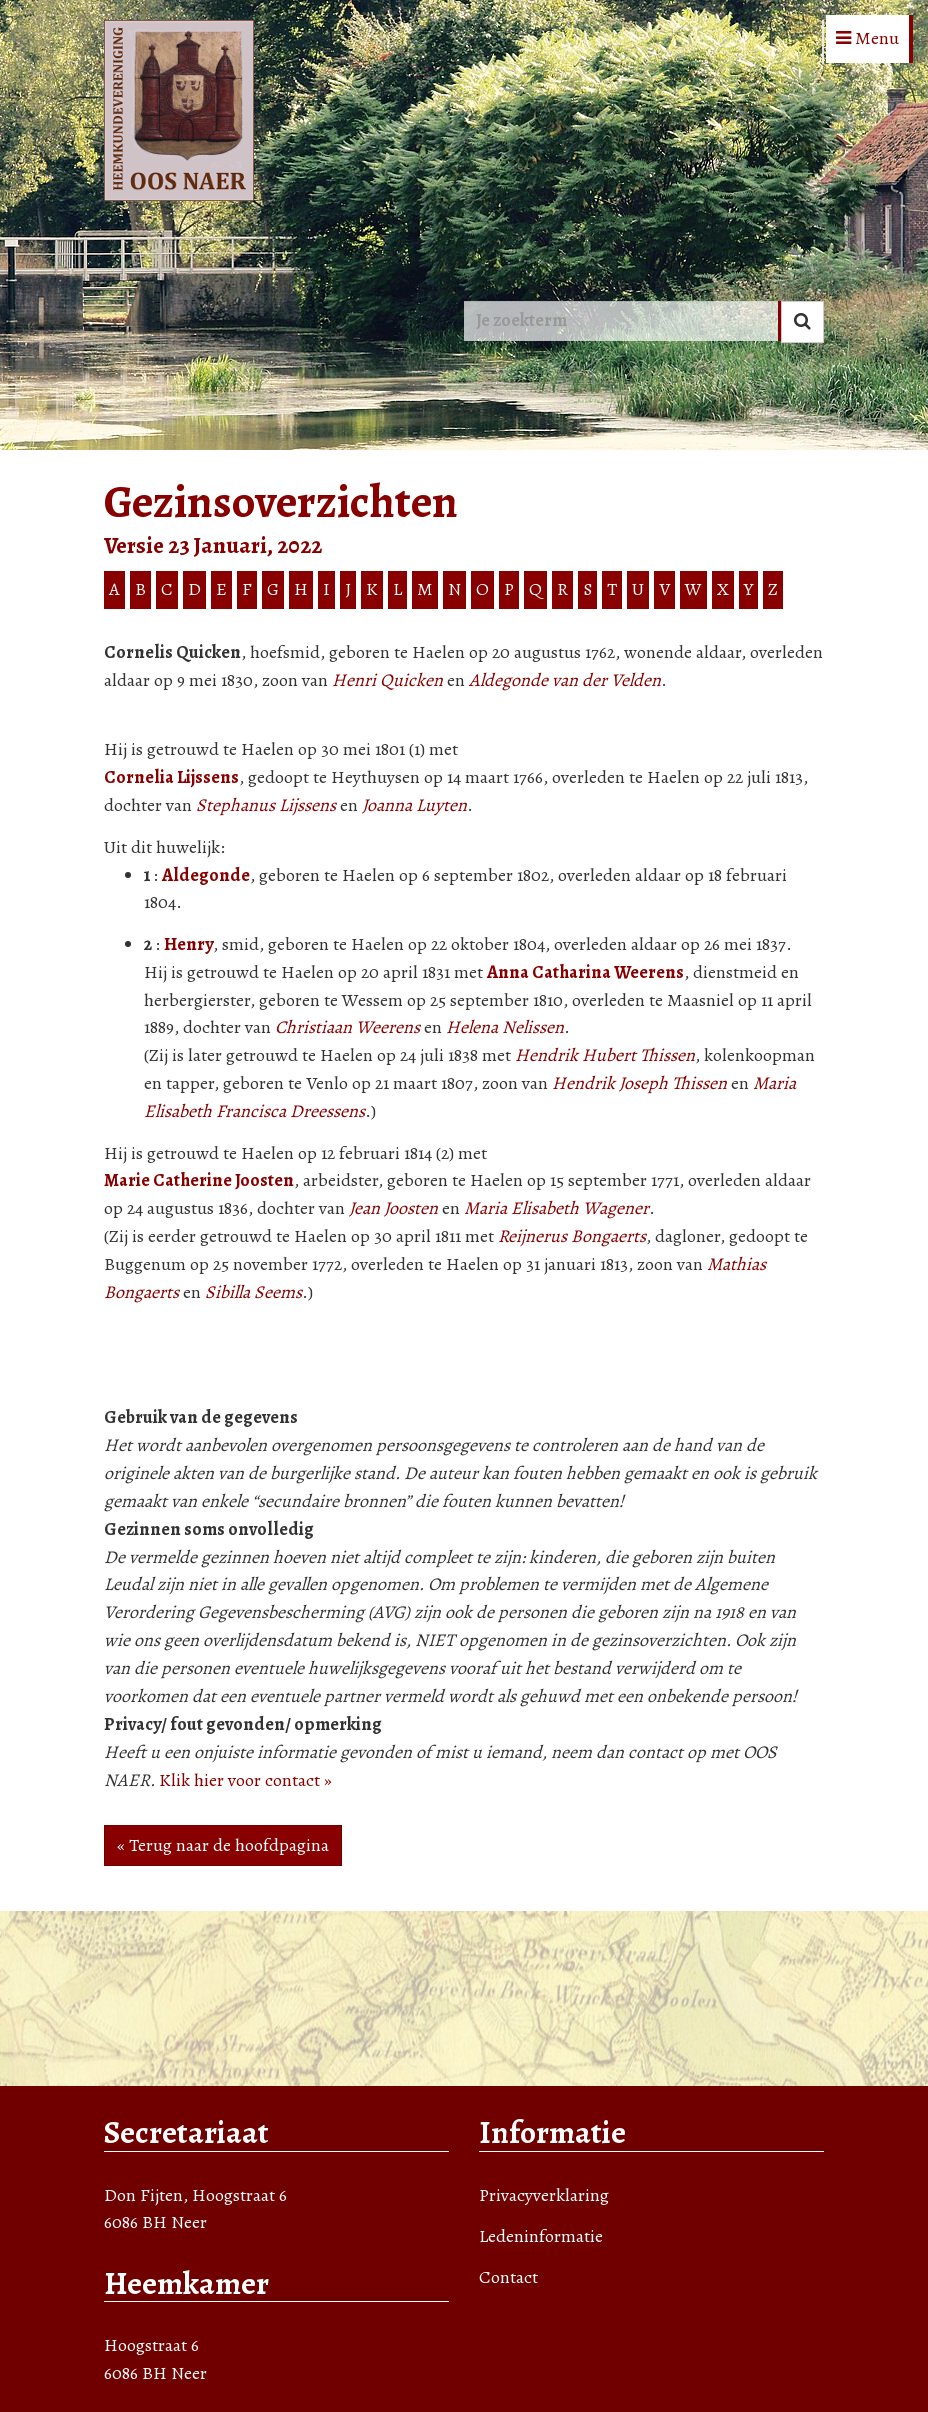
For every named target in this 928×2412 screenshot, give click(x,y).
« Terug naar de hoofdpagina (223, 1845)
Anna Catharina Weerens (585, 972)
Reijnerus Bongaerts (572, 1236)
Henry (188, 944)
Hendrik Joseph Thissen (639, 1083)
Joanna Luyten (414, 805)
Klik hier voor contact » (245, 1780)
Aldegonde (206, 875)
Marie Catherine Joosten (199, 1180)
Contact (508, 2277)
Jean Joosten (393, 1208)
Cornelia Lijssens (171, 777)
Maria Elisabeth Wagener (556, 1208)
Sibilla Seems (253, 1292)
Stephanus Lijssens (266, 805)
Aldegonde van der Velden (565, 680)
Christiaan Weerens (347, 1027)
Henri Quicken (387, 680)
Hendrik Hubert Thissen (605, 1055)
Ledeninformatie (541, 2236)
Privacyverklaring (544, 2195)
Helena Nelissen (505, 1027)
